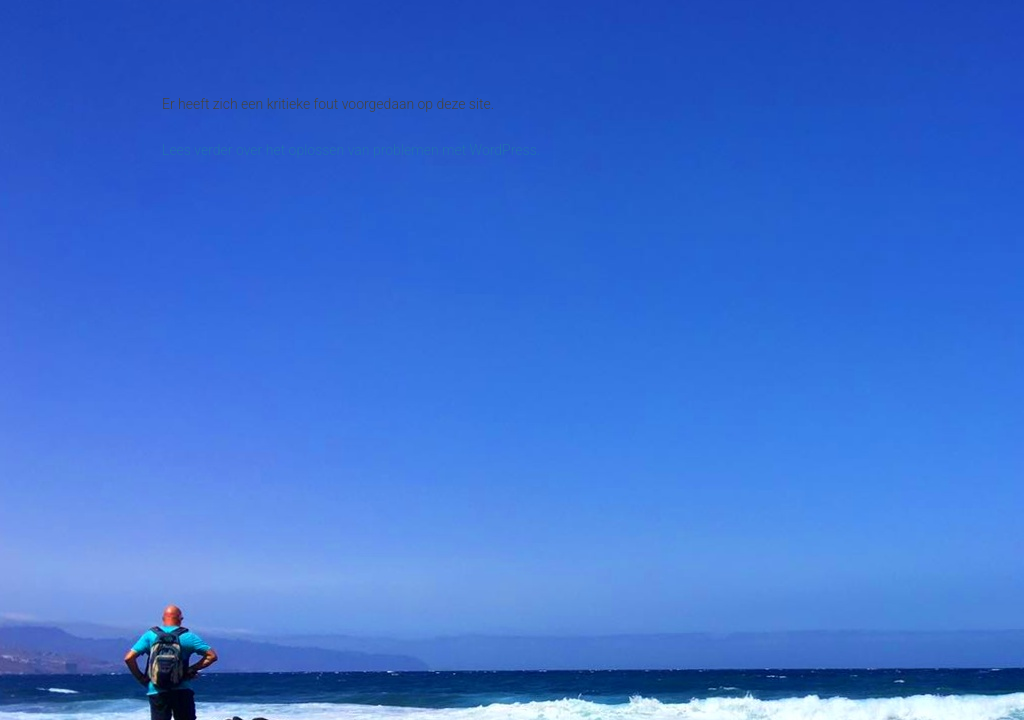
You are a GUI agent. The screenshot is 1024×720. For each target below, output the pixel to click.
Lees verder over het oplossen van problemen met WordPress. (351, 150)
